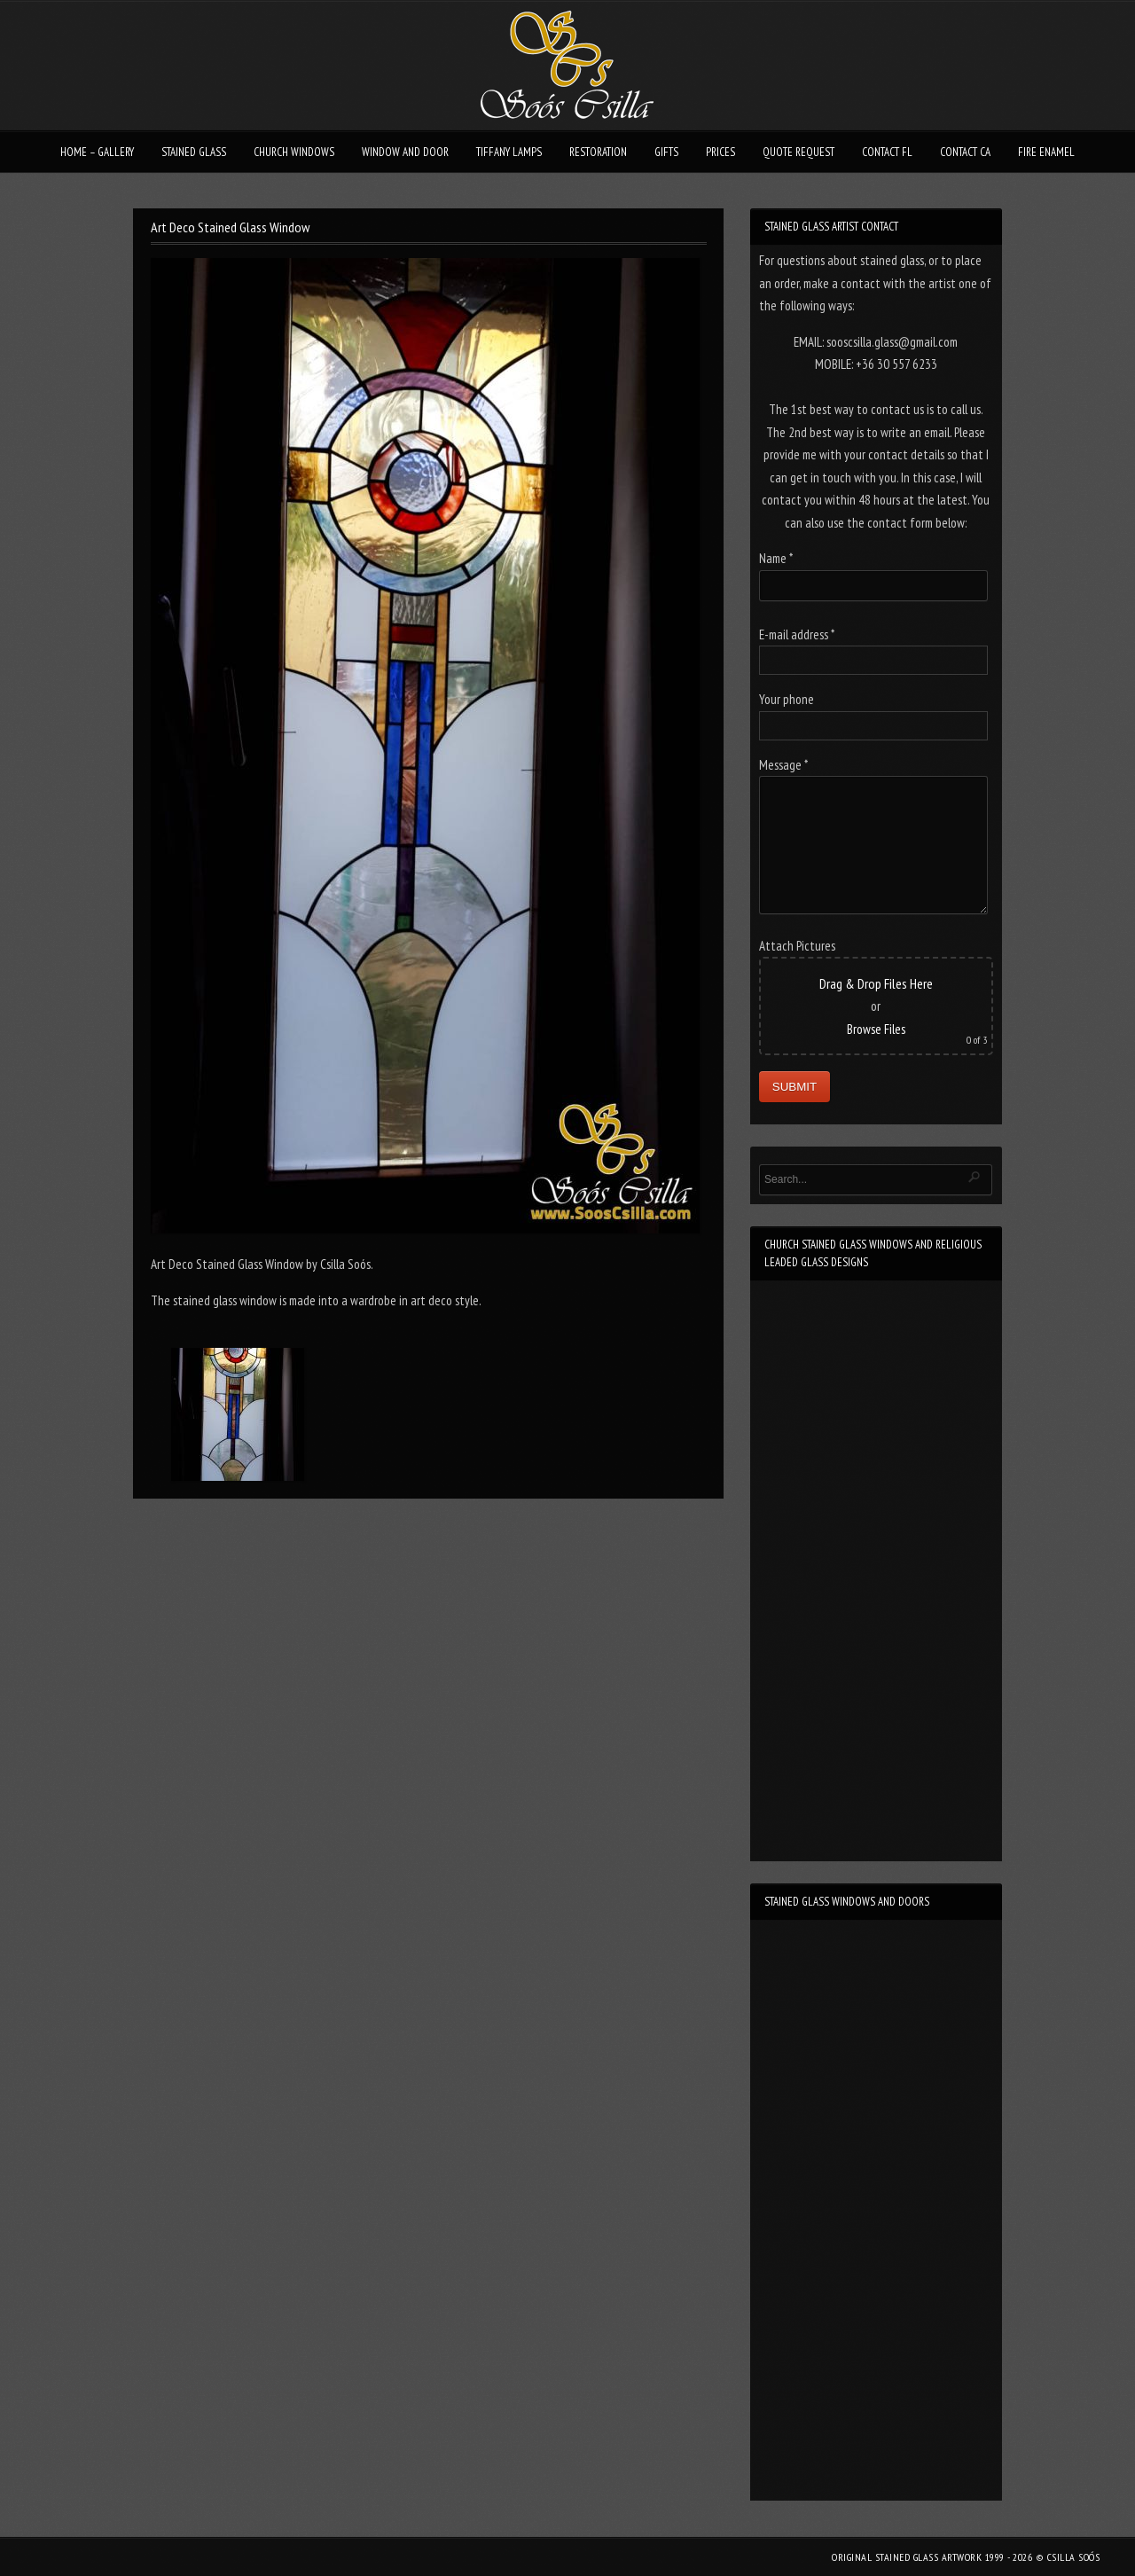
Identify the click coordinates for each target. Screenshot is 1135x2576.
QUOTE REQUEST (798, 152)
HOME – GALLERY (97, 152)
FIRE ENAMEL (1046, 152)
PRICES (720, 152)
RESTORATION (598, 152)
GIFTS (666, 152)
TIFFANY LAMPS (509, 152)
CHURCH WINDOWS (294, 152)
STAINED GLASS (193, 152)
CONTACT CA (965, 152)
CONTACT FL (887, 152)
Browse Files (876, 1029)
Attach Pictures (797, 945)
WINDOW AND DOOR (405, 152)
